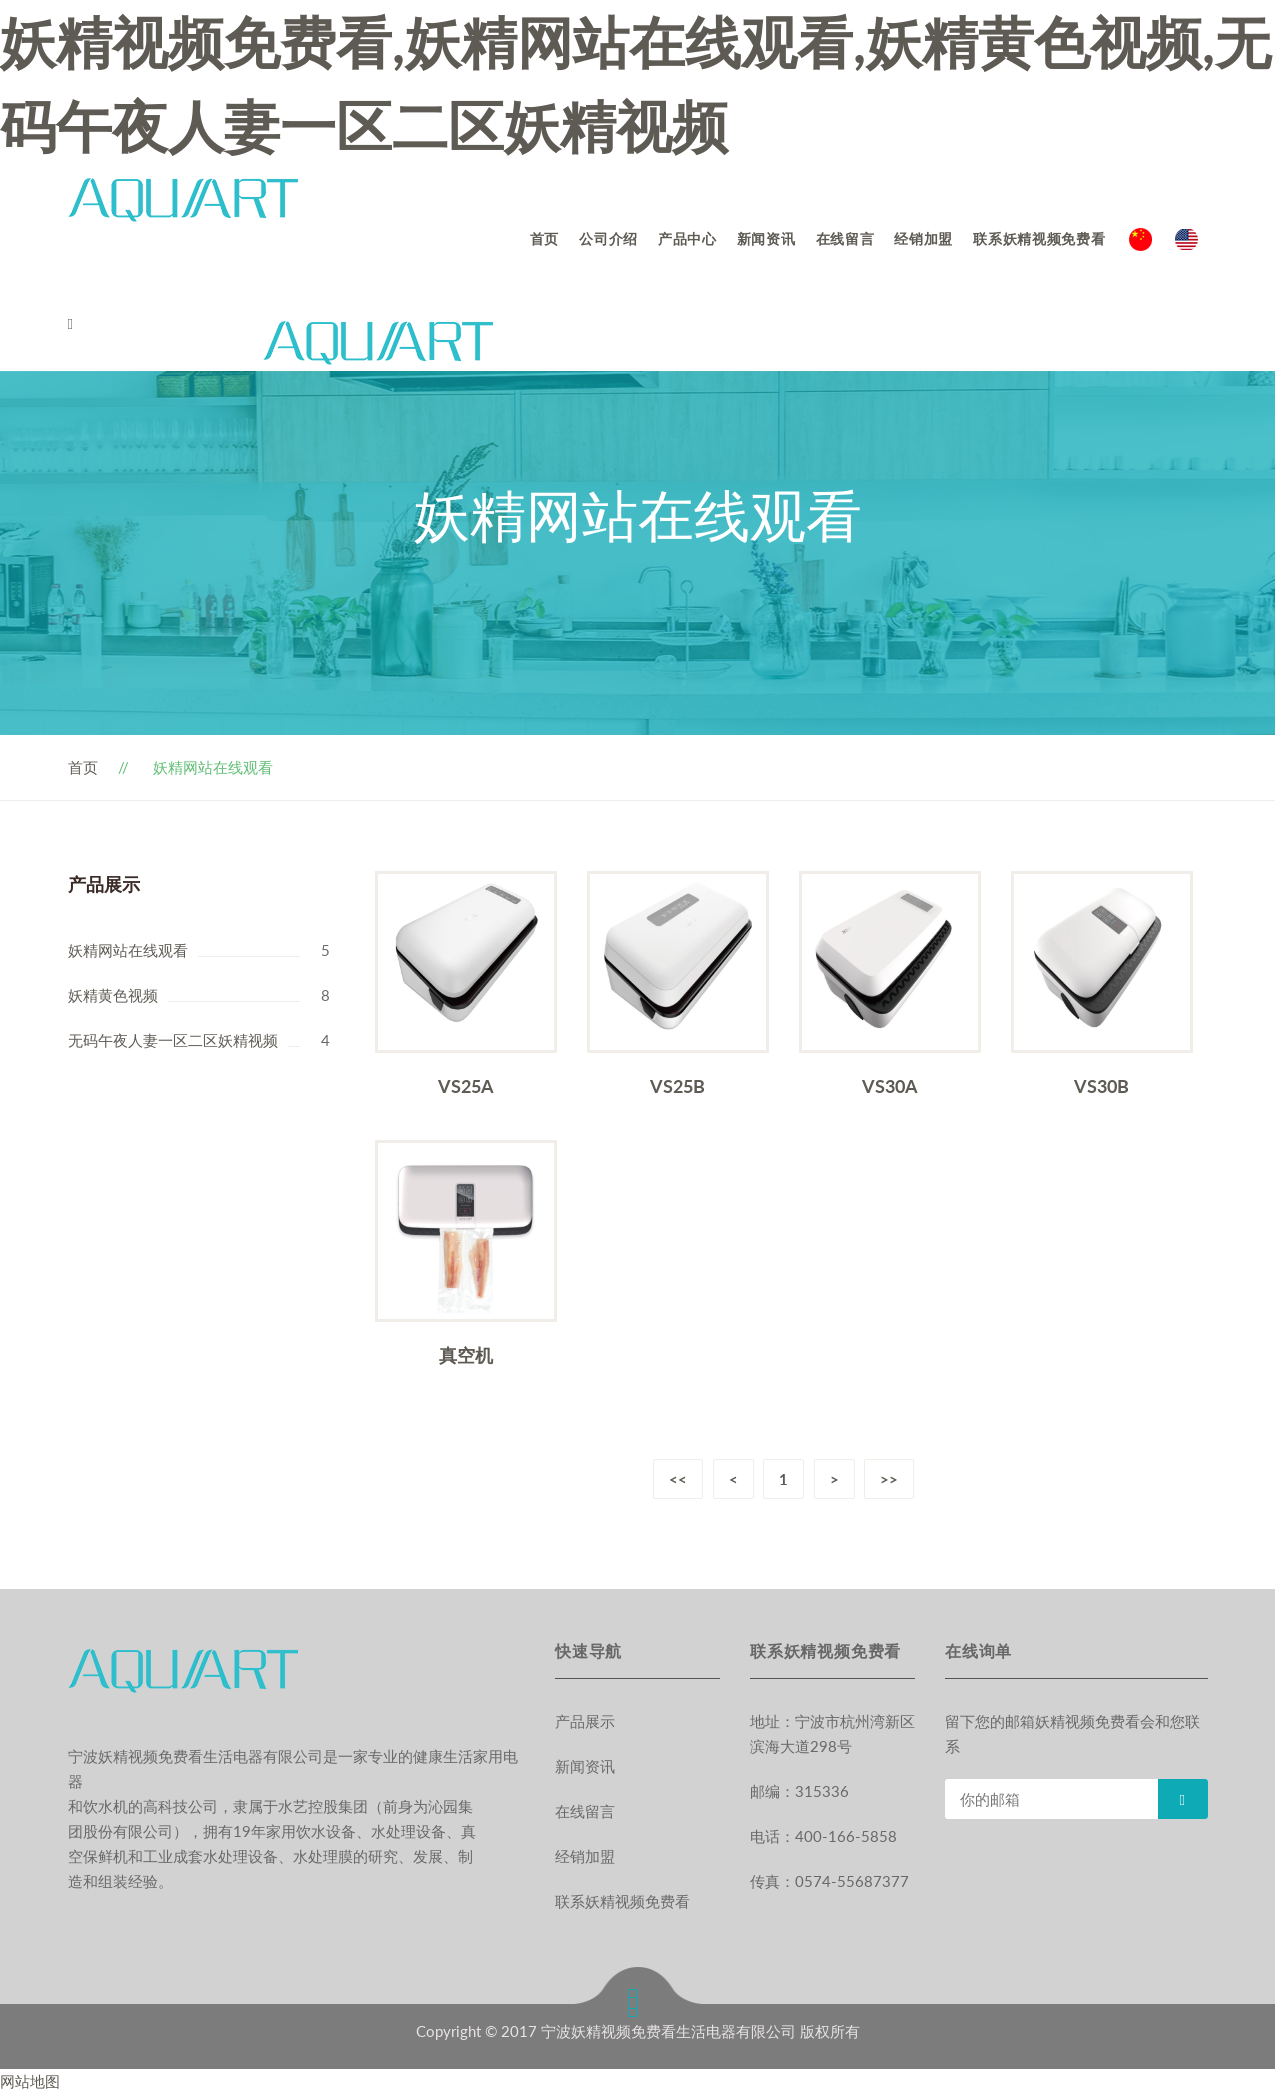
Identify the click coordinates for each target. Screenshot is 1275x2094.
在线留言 (845, 238)
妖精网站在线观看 (128, 950)
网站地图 (30, 2081)
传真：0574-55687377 (829, 1881)
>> (890, 1479)
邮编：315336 (799, 1791)
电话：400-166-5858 (823, 1836)
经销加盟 (923, 238)
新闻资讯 (766, 238)
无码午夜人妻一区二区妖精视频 (173, 1040)
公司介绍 (608, 238)
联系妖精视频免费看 (1039, 238)
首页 (544, 238)
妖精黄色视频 (113, 995)
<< (677, 1479)
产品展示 (585, 1721)
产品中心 (687, 238)
